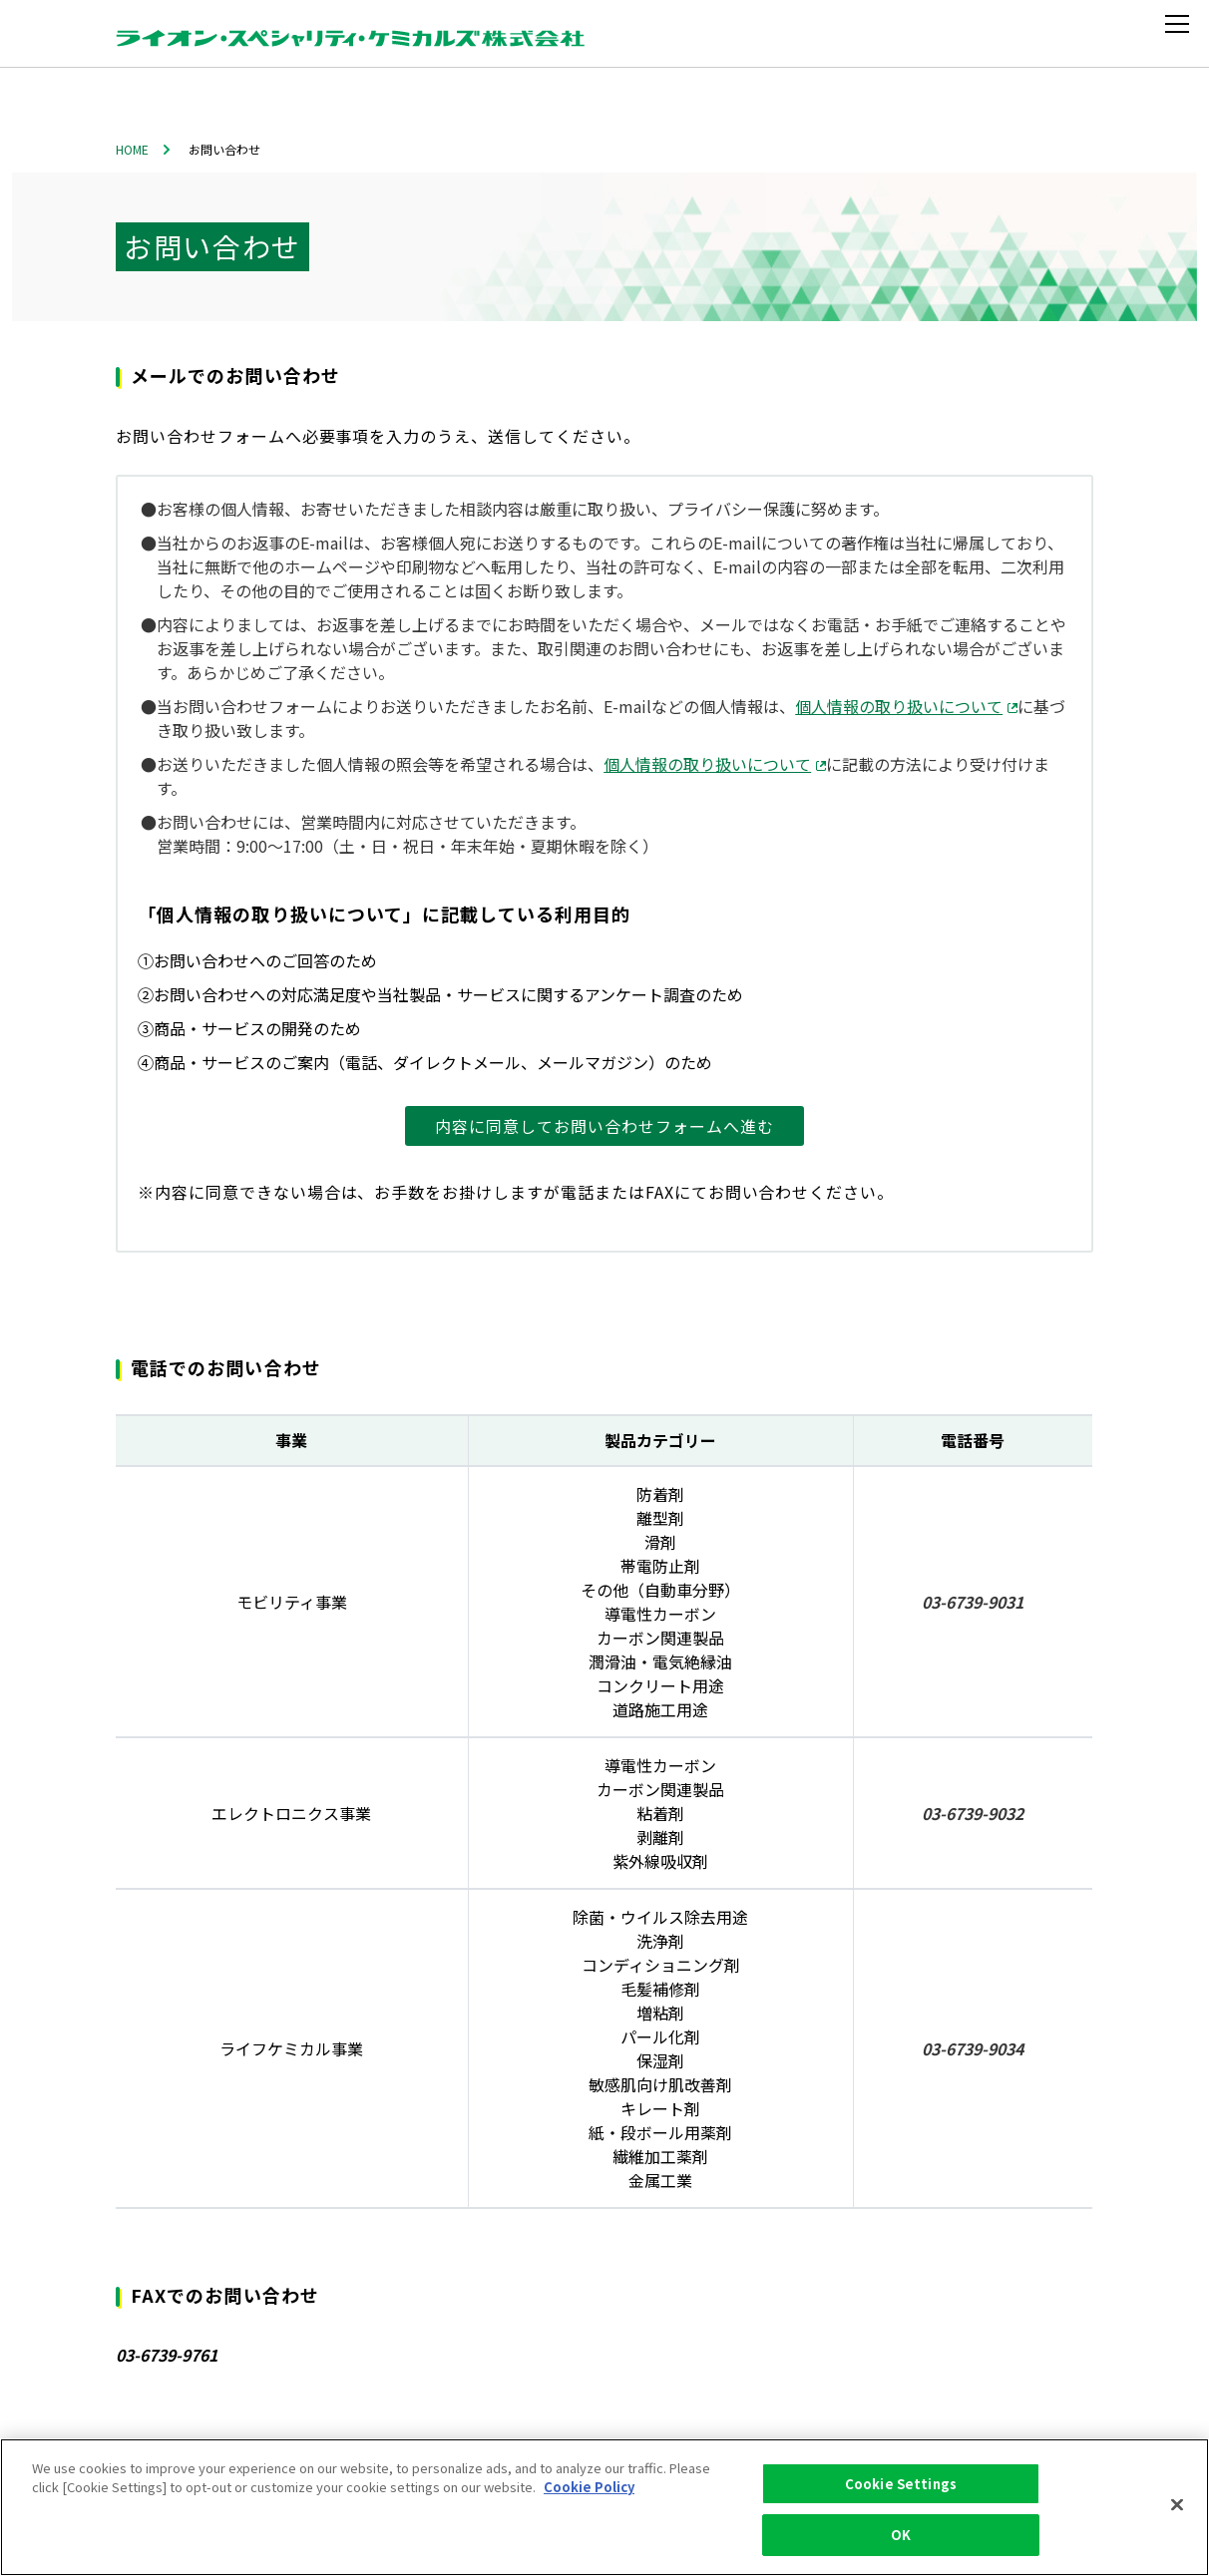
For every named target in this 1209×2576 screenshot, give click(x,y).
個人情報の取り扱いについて (906, 706)
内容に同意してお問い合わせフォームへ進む (604, 1126)
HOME (132, 149)
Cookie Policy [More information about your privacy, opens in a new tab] (589, 2486)
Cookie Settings (901, 2483)
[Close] (1177, 2504)
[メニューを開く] (1181, 24)
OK (901, 2534)
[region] (604, 2507)
